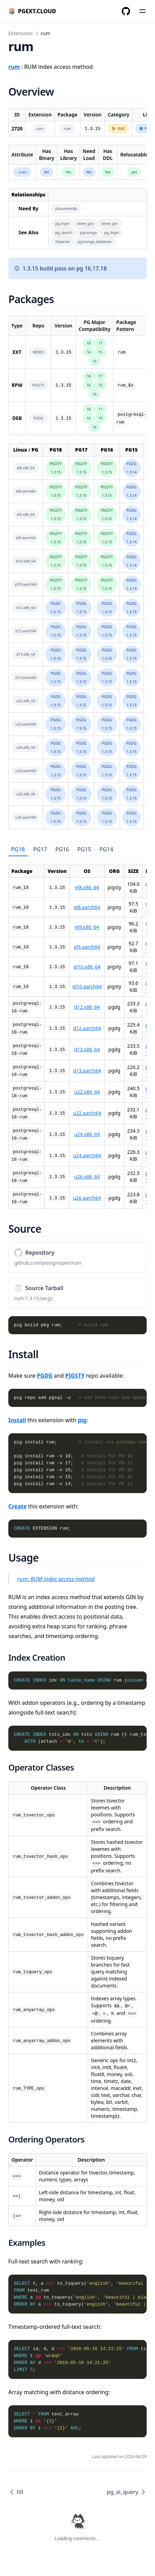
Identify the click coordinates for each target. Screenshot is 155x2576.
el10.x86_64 (87, 966)
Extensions (20, 33)
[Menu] (142, 11)
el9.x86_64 (87, 927)
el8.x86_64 (87, 887)
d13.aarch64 (87, 1070)
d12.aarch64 (87, 1028)
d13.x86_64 (87, 1049)
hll (15, 2492)
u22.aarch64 (87, 1113)
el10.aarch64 (87, 986)
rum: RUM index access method (55, 1579)
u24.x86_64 (87, 1134)
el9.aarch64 (87, 946)
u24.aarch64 (87, 1155)
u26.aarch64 (87, 1197)
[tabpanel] (77, 1032)
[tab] (18, 849)
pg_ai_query (126, 2492)
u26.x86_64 (87, 1176)
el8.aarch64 (87, 907)
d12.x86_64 (87, 1007)
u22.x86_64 (87, 1091)
